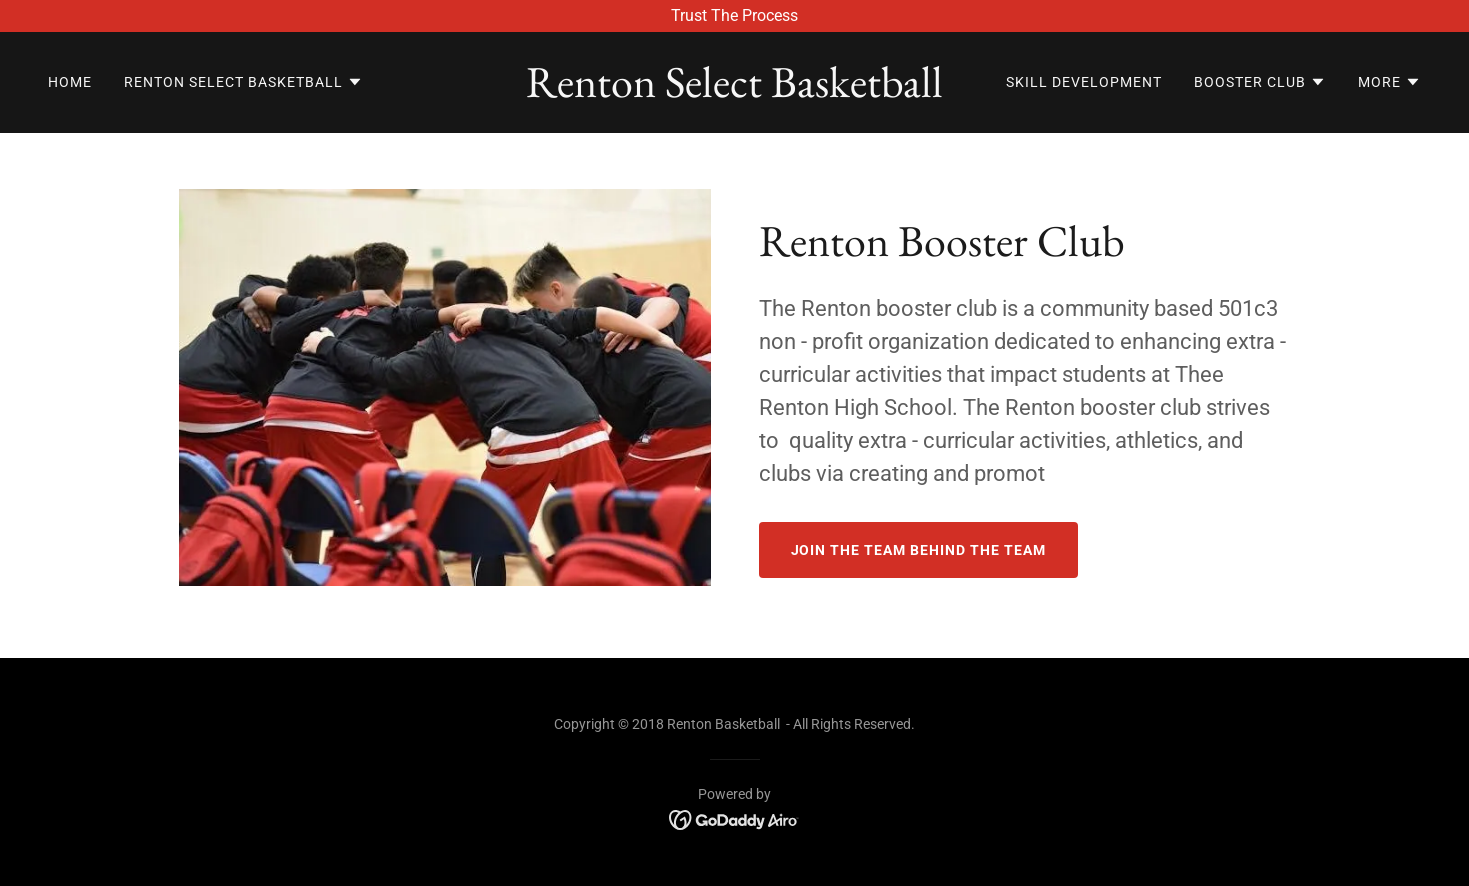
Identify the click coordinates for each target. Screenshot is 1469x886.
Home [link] (70, 82)
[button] (243, 82)
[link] (735, 91)
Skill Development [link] (1084, 82)
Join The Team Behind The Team (919, 550)
